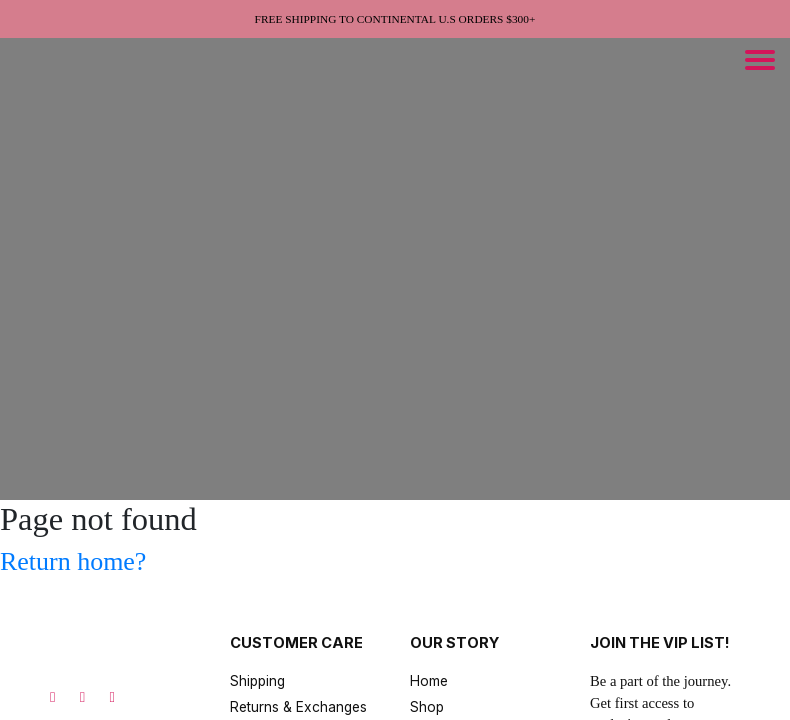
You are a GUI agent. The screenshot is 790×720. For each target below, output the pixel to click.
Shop (427, 707)
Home (429, 681)
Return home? (73, 561)
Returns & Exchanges (298, 707)
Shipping (257, 681)
